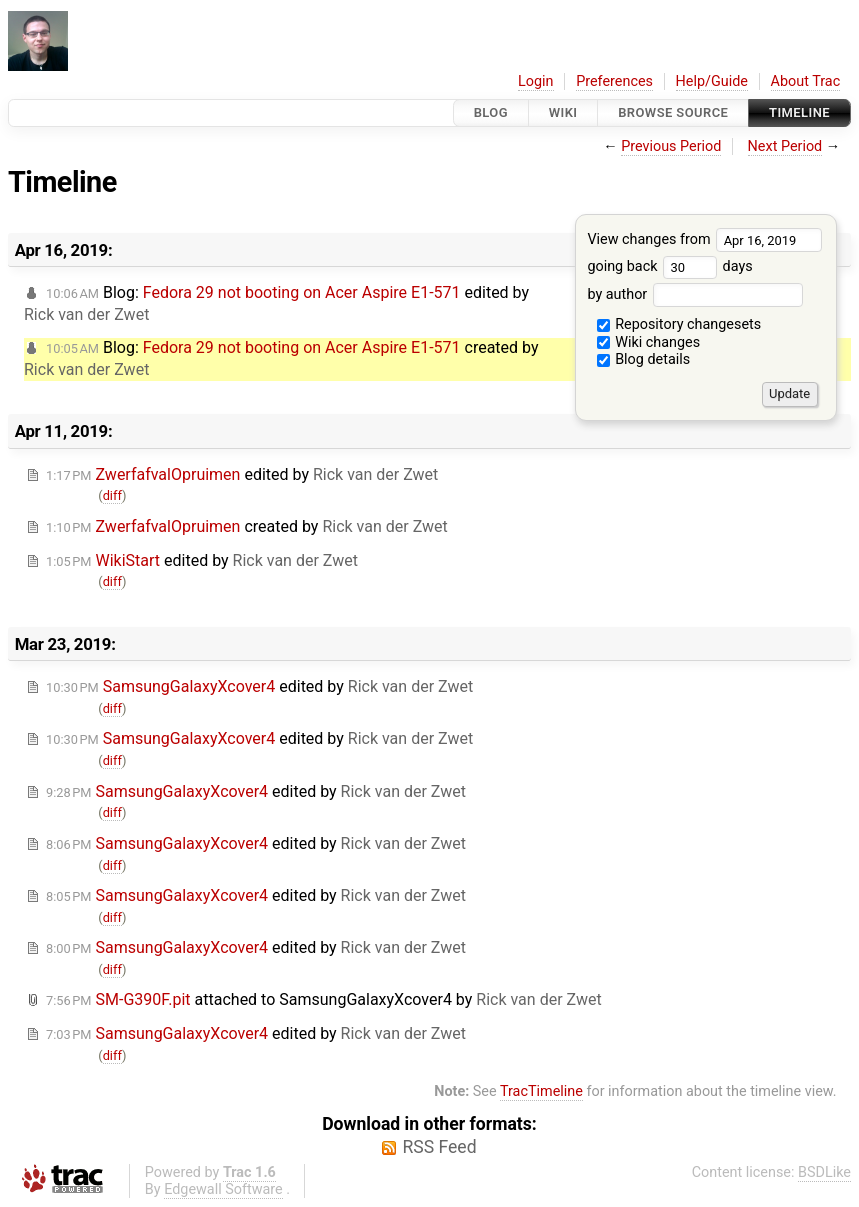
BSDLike (824, 1172)
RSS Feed (439, 1147)
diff (112, 495)
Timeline (799, 112)
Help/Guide (712, 81)
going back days (669, 266)
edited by (242, 474)
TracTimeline (541, 1091)
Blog (491, 112)
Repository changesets (679, 324)
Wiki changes (649, 342)
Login (536, 81)
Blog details (644, 359)
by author (694, 294)
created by (247, 526)
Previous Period (671, 146)
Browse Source (673, 112)
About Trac (806, 81)
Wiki (563, 112)
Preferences (614, 81)
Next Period (785, 146)
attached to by (324, 999)
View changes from (704, 239)
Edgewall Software (223, 1189)
